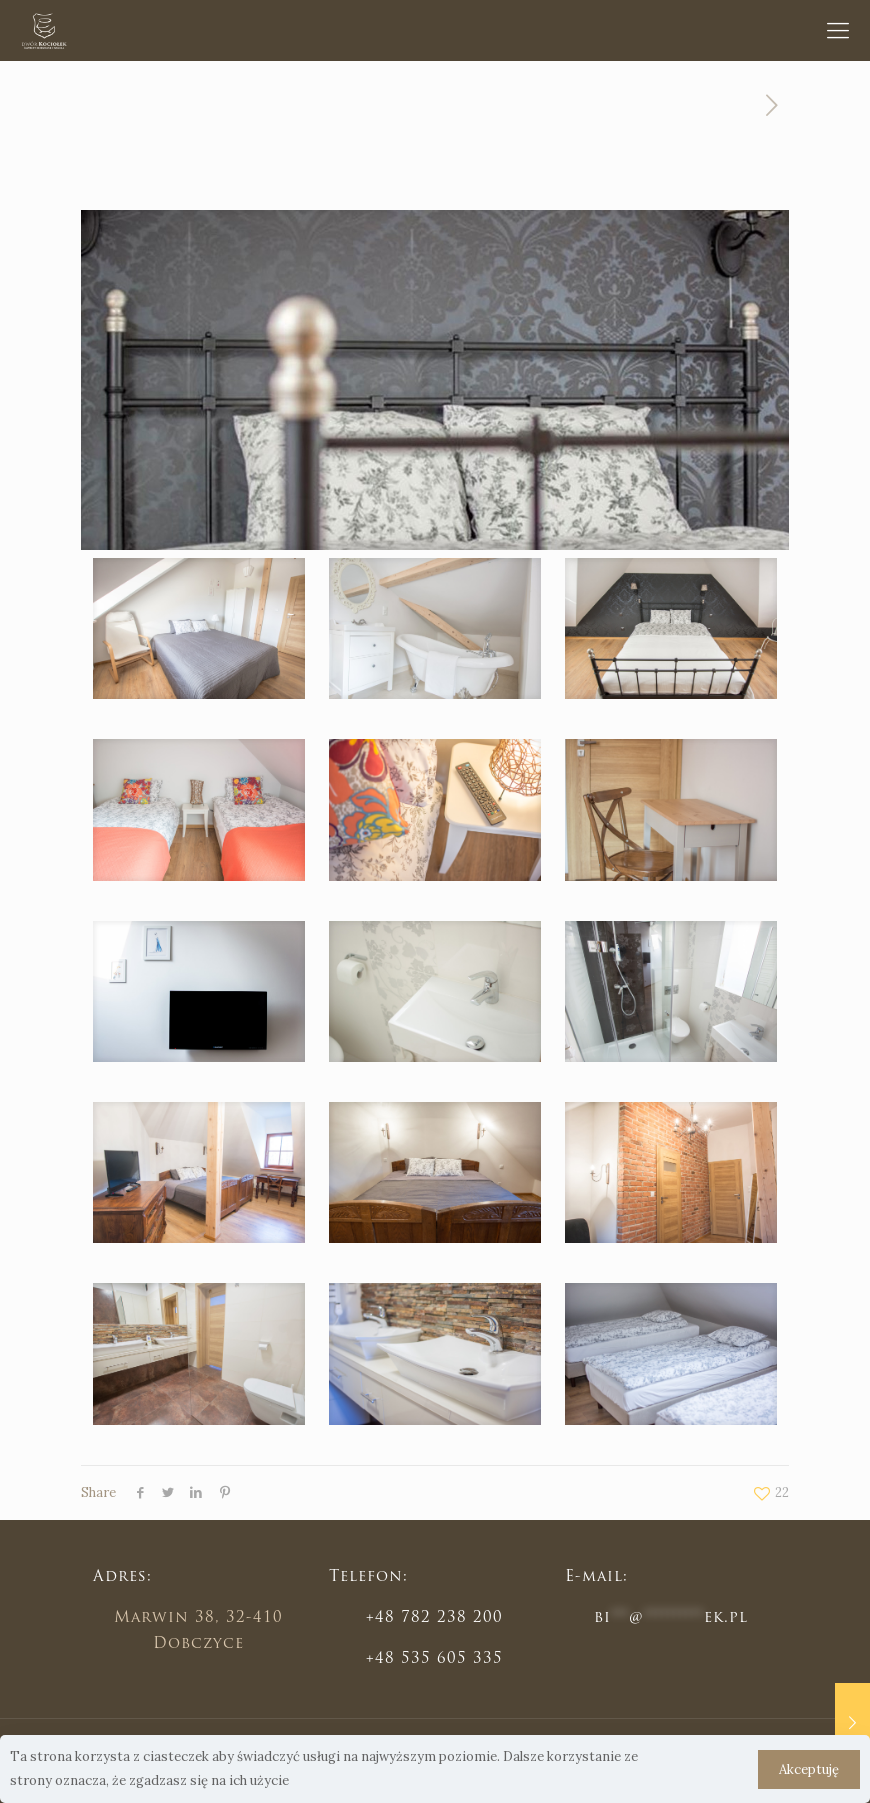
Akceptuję (809, 1769)
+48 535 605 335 (434, 1659)
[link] (199, 628)
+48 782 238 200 (434, 1618)
